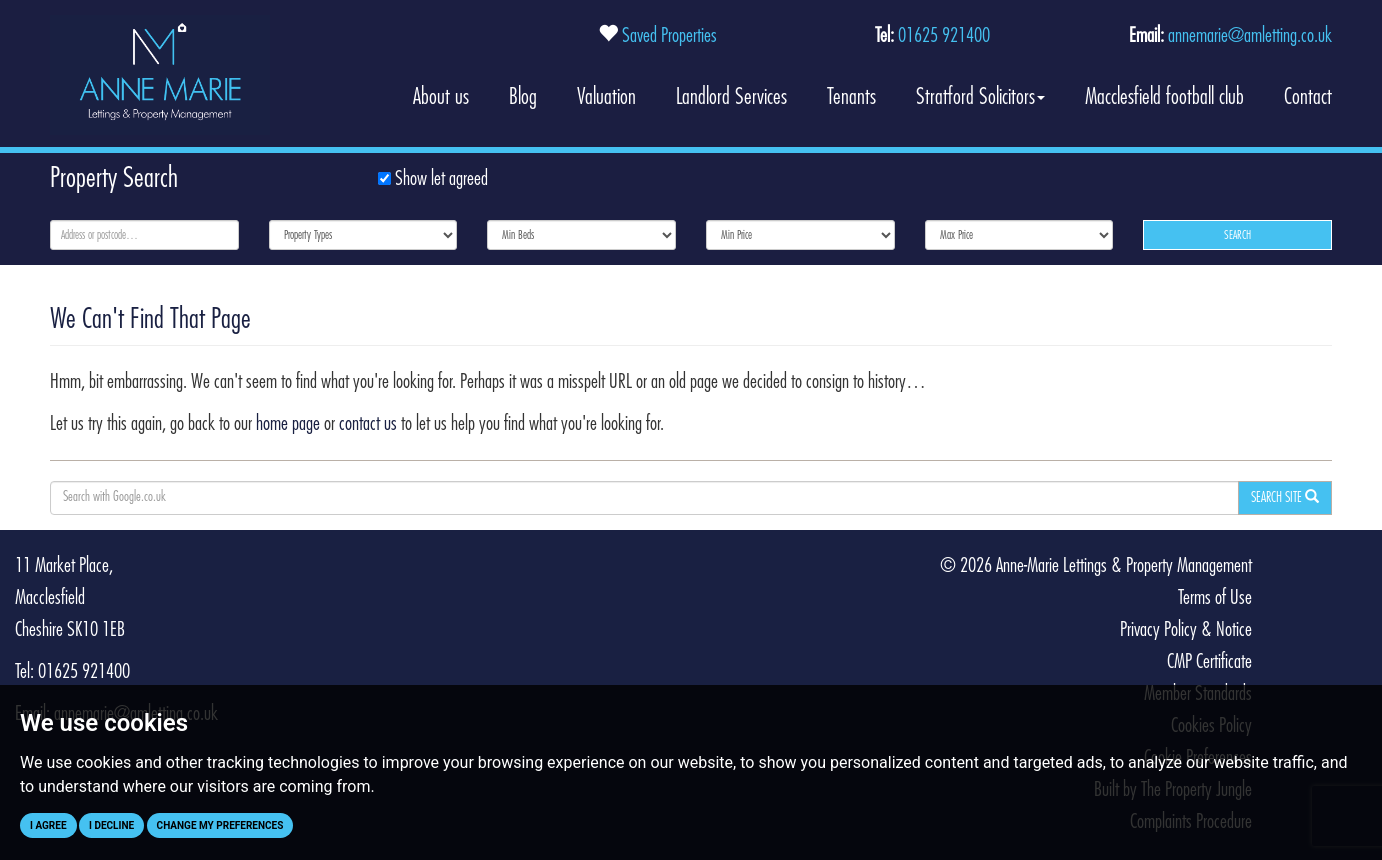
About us (441, 97)
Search (1237, 235)
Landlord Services (731, 97)
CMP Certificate (1209, 662)
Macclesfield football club (1164, 97)
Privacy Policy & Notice (1186, 630)
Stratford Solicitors (980, 97)
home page (288, 424)
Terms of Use (1215, 598)
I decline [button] (111, 825)
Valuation (606, 97)
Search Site (1285, 497)
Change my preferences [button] (220, 825)
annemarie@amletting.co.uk (1250, 36)
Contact (1308, 97)
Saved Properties (669, 36)
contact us (368, 424)
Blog (523, 97)
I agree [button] (48, 825)
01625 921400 (944, 36)
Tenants (851, 97)
